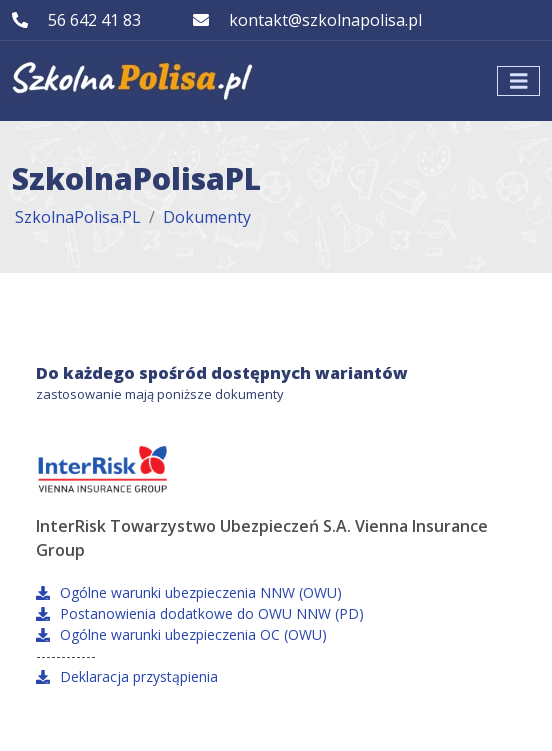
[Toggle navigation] (519, 81)
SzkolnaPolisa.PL (78, 217)
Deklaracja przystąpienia (127, 676)
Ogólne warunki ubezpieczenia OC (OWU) (181, 634)
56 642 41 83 (94, 20)
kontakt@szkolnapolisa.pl (325, 20)
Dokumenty (207, 217)
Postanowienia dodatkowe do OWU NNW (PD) (200, 613)
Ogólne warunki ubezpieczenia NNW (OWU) (189, 592)
